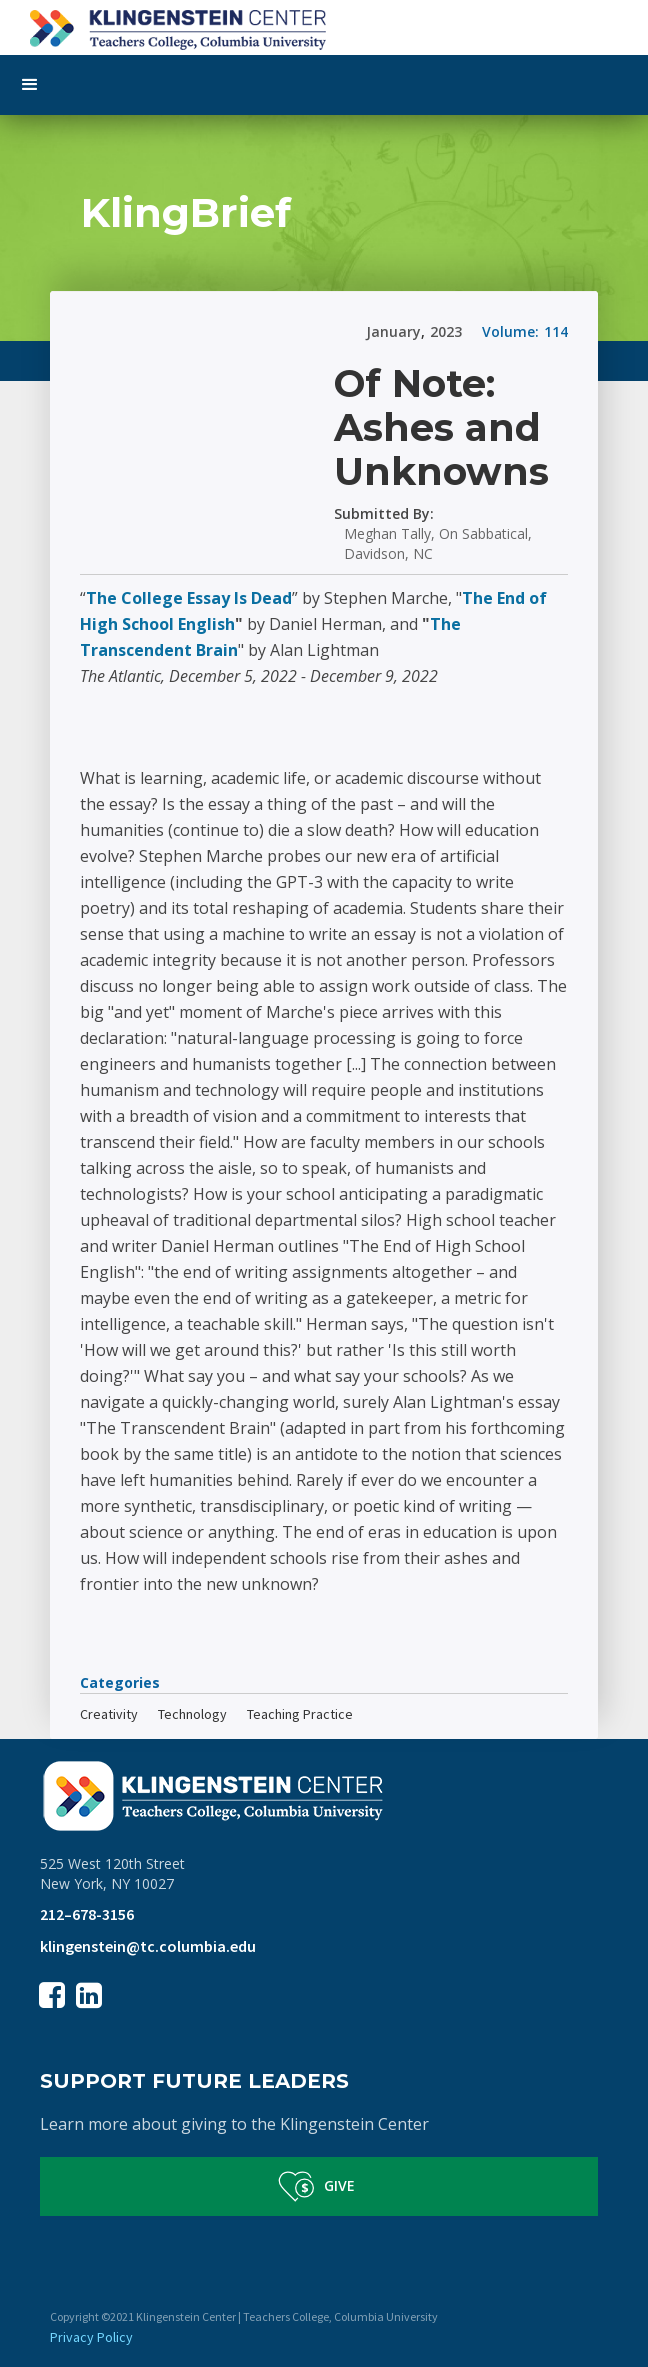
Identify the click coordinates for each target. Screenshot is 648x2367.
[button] (324, 85)
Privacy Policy (91, 2337)
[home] (324, 25)
